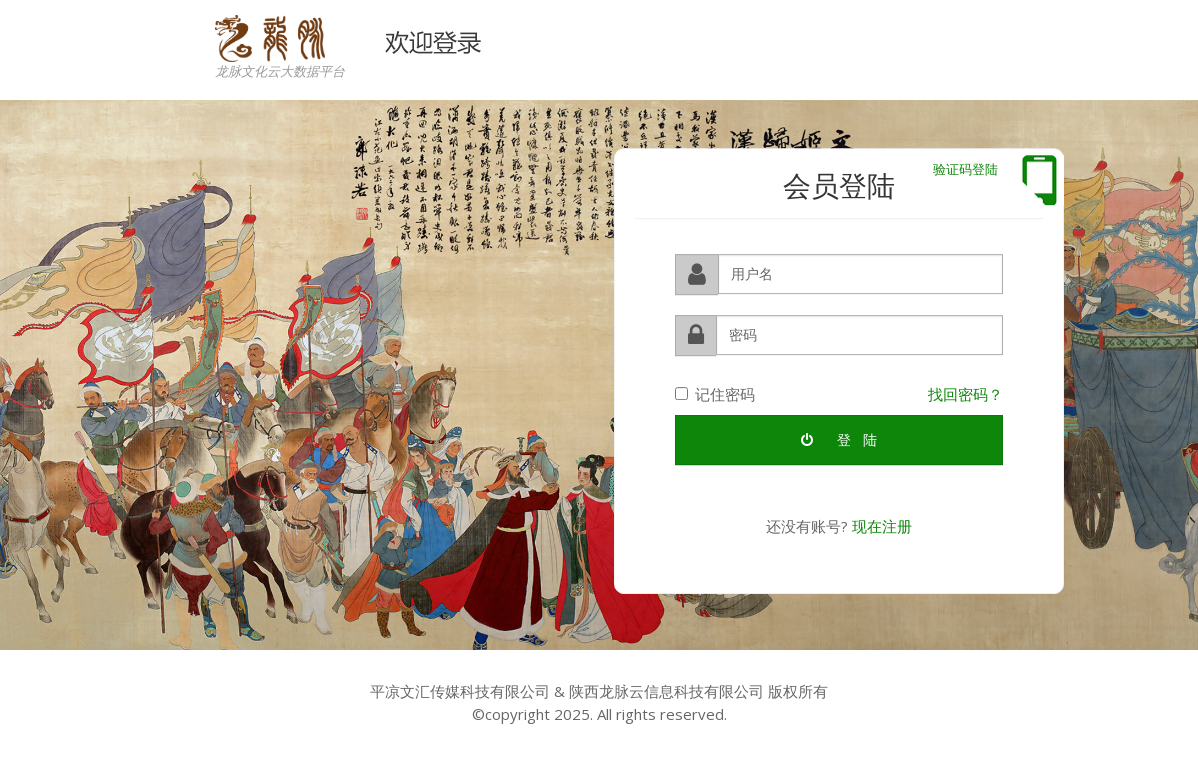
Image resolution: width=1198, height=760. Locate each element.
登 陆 (839, 438)
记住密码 (715, 393)
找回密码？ (965, 393)
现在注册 (882, 525)
